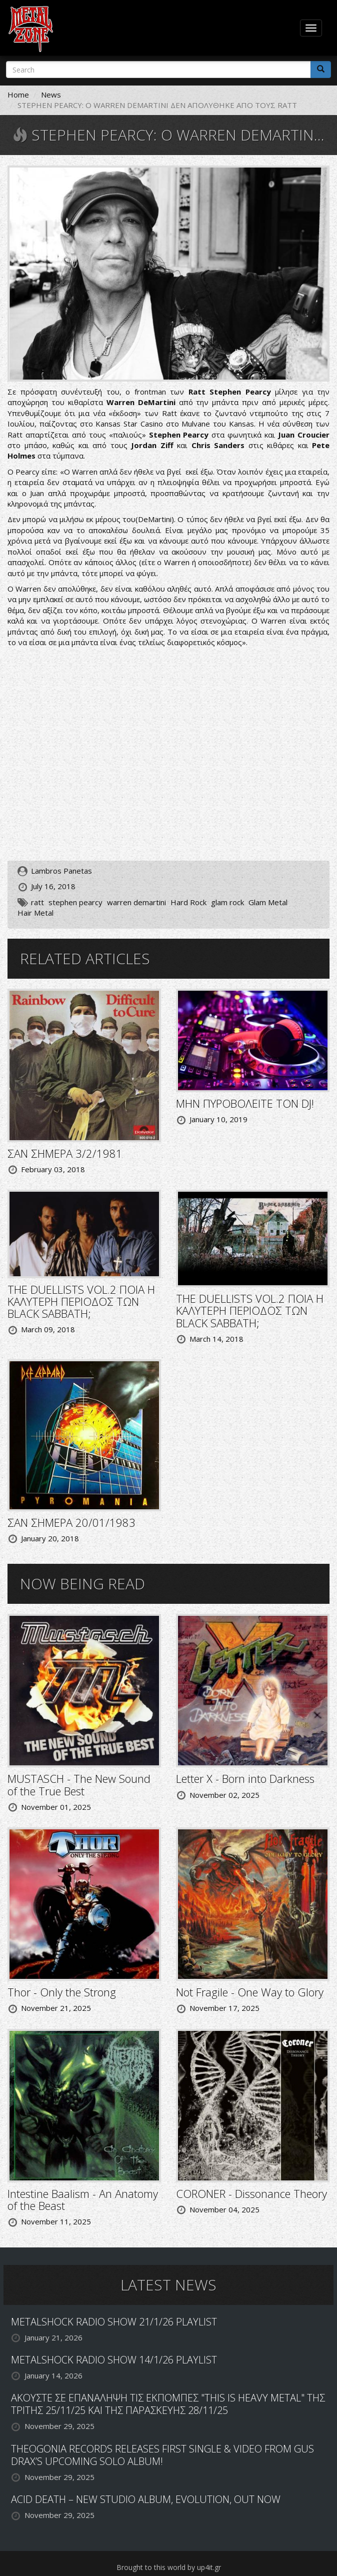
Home (18, 95)
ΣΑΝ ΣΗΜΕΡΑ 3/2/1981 (65, 1153)
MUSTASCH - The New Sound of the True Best (79, 1784)
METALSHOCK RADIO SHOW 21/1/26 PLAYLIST (114, 2321)
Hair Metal (36, 913)
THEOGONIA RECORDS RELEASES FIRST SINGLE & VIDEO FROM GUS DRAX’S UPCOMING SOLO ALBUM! (162, 2455)
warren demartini (136, 902)
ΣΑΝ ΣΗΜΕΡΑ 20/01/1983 (72, 1522)
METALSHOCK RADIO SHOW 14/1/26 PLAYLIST (114, 2359)
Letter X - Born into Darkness (245, 1778)
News (51, 95)
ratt (37, 902)
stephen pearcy (75, 902)
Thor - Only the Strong (62, 1991)
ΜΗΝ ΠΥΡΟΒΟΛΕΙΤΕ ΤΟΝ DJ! (245, 1103)
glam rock (227, 902)
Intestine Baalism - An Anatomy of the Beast (83, 2199)
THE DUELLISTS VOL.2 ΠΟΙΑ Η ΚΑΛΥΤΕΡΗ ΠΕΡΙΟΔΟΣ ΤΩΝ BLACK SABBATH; (81, 1301)
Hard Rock (188, 902)
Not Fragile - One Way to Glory (250, 1991)
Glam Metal (268, 902)
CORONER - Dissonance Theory (251, 2193)
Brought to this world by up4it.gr (168, 2567)
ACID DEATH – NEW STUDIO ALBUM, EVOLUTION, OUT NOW (145, 2499)
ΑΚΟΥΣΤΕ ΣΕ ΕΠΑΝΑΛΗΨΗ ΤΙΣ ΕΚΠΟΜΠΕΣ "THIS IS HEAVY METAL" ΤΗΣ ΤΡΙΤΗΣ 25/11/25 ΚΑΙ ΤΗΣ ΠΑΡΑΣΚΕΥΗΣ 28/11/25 (168, 2404)
